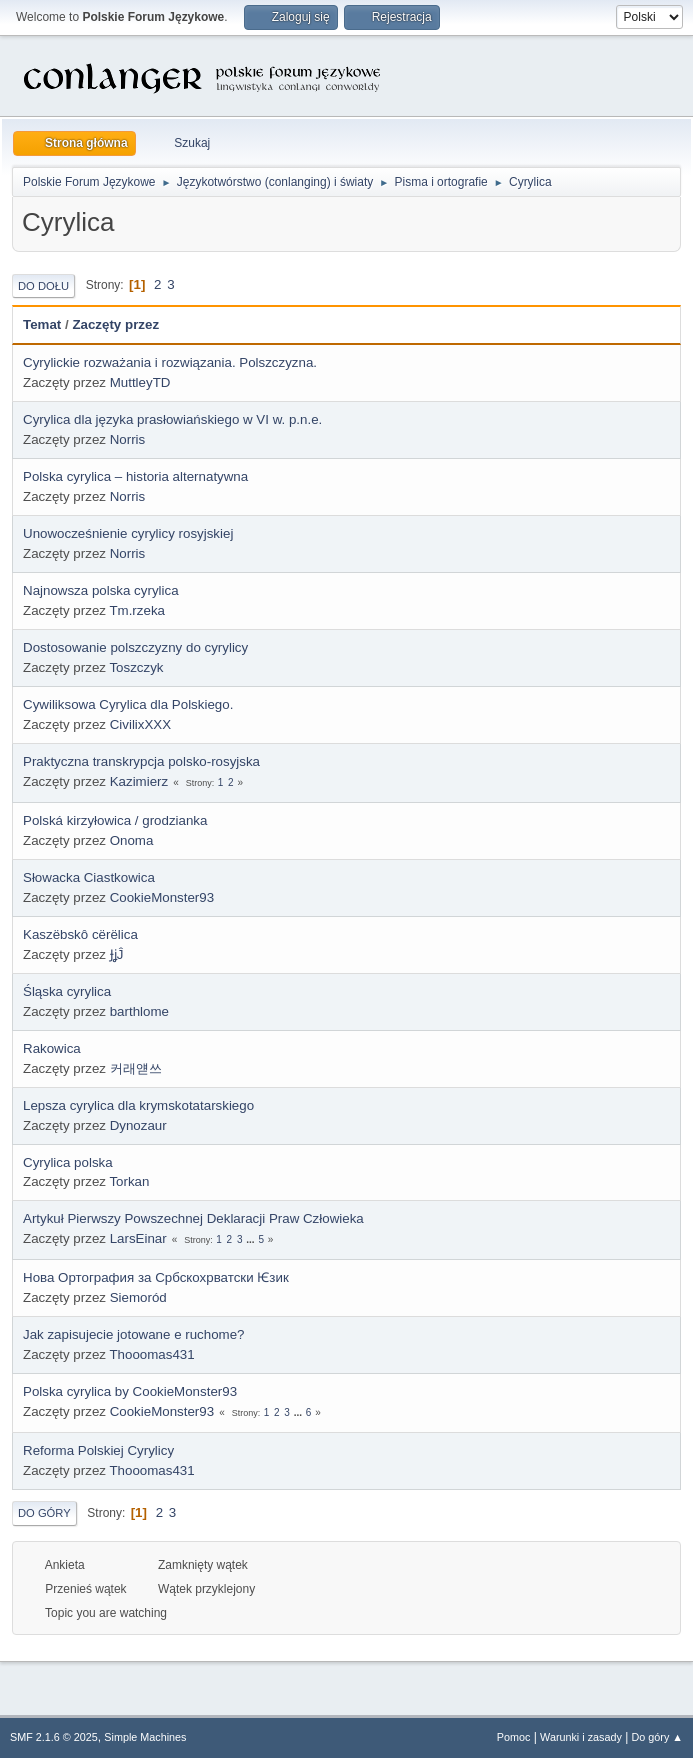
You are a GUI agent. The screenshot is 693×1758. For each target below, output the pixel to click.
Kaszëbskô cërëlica (80, 934)
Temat (42, 324)
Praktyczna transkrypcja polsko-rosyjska (141, 761)
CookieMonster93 (162, 897)
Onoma (132, 840)
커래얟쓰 (136, 1068)
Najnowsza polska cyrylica (101, 590)
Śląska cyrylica (67, 991)
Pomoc (514, 1737)
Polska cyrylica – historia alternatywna (135, 476)
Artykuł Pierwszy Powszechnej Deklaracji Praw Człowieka (193, 1218)
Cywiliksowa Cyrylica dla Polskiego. (128, 704)
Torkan (129, 1181)
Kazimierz (139, 781)
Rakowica (52, 1048)
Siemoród (138, 1297)
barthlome (139, 1011)
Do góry (44, 1513)
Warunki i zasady (581, 1737)
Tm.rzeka (137, 610)
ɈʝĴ (117, 954)
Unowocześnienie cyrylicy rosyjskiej (128, 533)
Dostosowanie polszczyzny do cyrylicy (135, 647)
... (251, 1239)
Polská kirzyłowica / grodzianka (115, 820)
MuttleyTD (140, 382)
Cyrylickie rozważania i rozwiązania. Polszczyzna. (170, 362)
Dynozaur (138, 1125)
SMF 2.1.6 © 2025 (54, 1737)
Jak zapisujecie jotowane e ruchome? (134, 1334)
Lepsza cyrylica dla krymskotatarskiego (138, 1105)
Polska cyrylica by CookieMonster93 (130, 1391)
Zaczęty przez (115, 324)
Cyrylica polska (68, 1162)
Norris (128, 439)
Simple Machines (145, 1737)
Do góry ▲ (657, 1737)
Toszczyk (136, 667)
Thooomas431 (151, 1354)
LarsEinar (138, 1238)
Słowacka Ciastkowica (89, 877)
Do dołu (43, 286)
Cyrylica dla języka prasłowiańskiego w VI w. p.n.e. (172, 419)
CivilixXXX (140, 724)
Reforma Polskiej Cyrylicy (98, 1450)
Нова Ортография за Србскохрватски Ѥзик (156, 1277)
